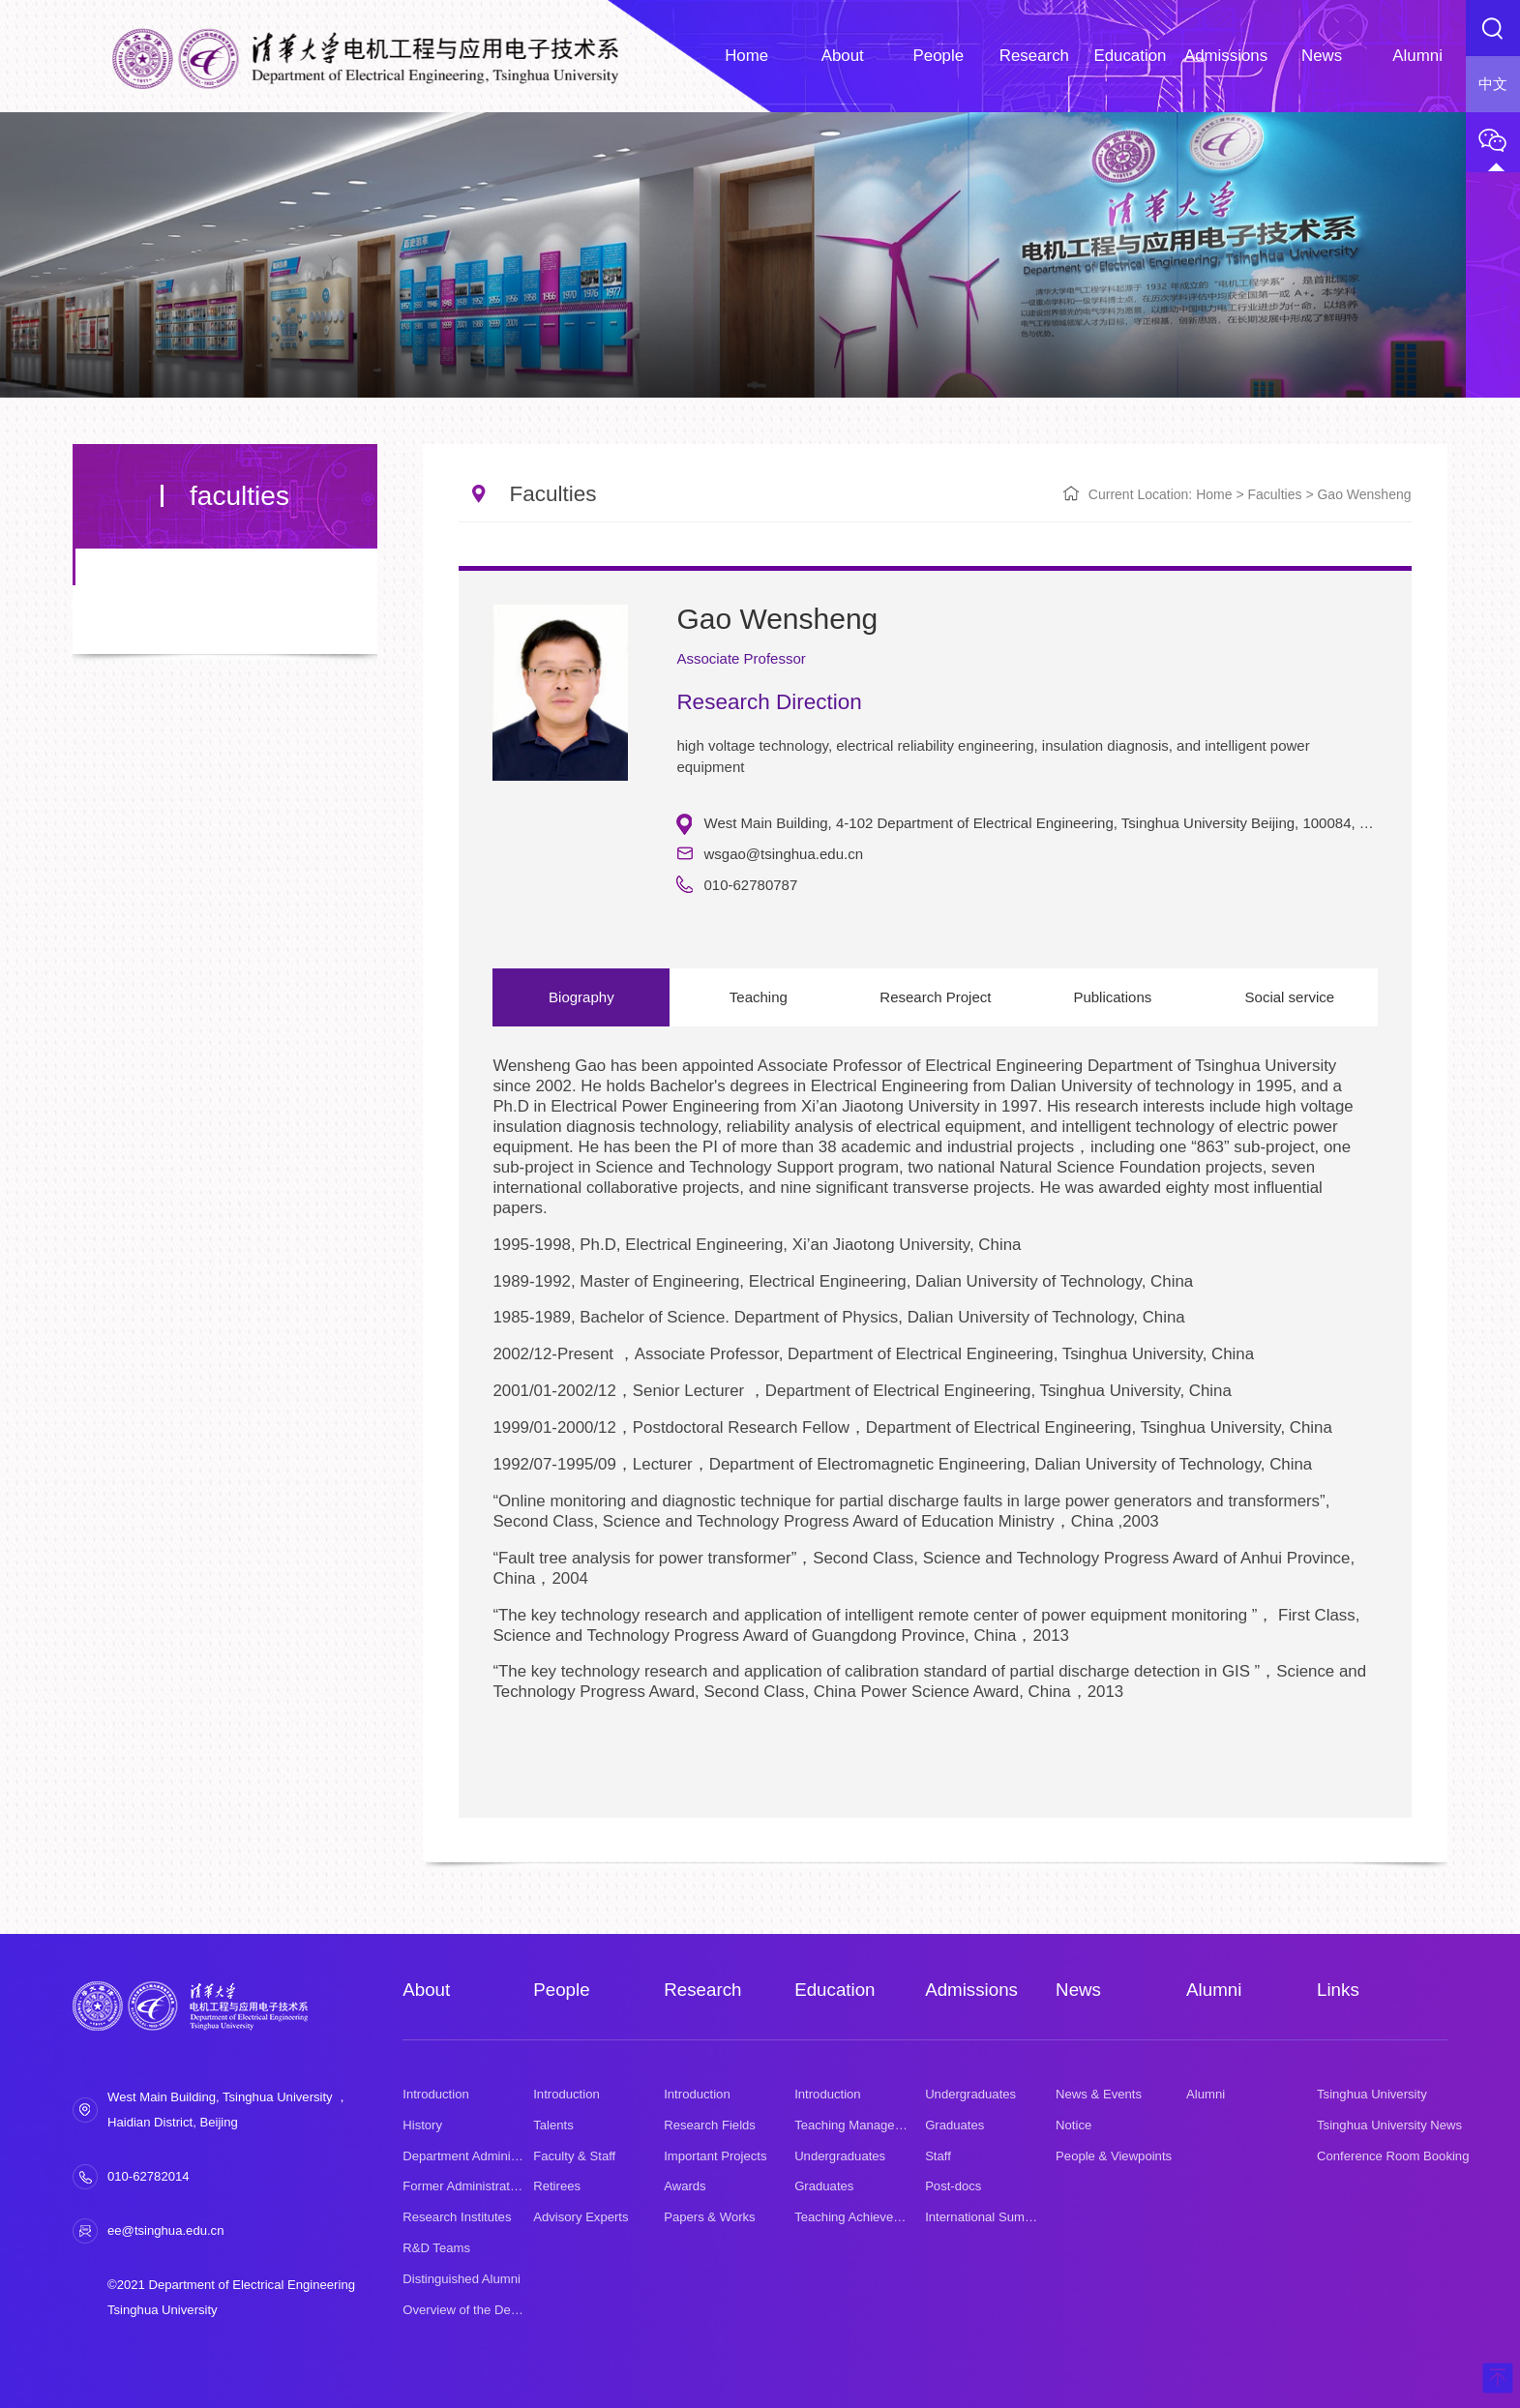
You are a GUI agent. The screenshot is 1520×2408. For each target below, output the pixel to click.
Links (1338, 1989)
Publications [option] (1109, 997)
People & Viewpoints (1114, 2156)
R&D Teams (436, 2248)
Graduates (823, 2186)
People (561, 1989)
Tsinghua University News (1389, 2125)
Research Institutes (456, 2217)
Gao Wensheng (1364, 494)
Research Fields (710, 2125)
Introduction (435, 2094)
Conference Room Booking (1393, 2156)
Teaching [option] (758, 997)
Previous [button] (502, 1429)
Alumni (1213, 1989)
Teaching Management (858, 2125)
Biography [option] (581, 997)
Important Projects (715, 2156)
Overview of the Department (481, 2310)
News (1078, 1989)
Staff (938, 2156)
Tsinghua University (1372, 2094)
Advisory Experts (580, 2217)
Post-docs (953, 2186)
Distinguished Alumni (461, 2279)
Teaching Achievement (857, 2217)
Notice (1073, 2125)
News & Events (1099, 2094)
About (426, 1989)
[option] (934, 1419)
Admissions (971, 1989)
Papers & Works (709, 2217)
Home (1214, 494)
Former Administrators (464, 2186)
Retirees (557, 2186)
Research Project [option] (933, 997)
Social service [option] (1286, 997)
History (422, 2125)
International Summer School (1006, 2217)
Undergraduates (839, 2156)
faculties (1274, 494)
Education (834, 1989)
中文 (1492, 84)
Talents (553, 2125)
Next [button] (1368, 1429)
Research (702, 1989)
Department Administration (476, 2156)
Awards (684, 2186)
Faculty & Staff (574, 2156)
